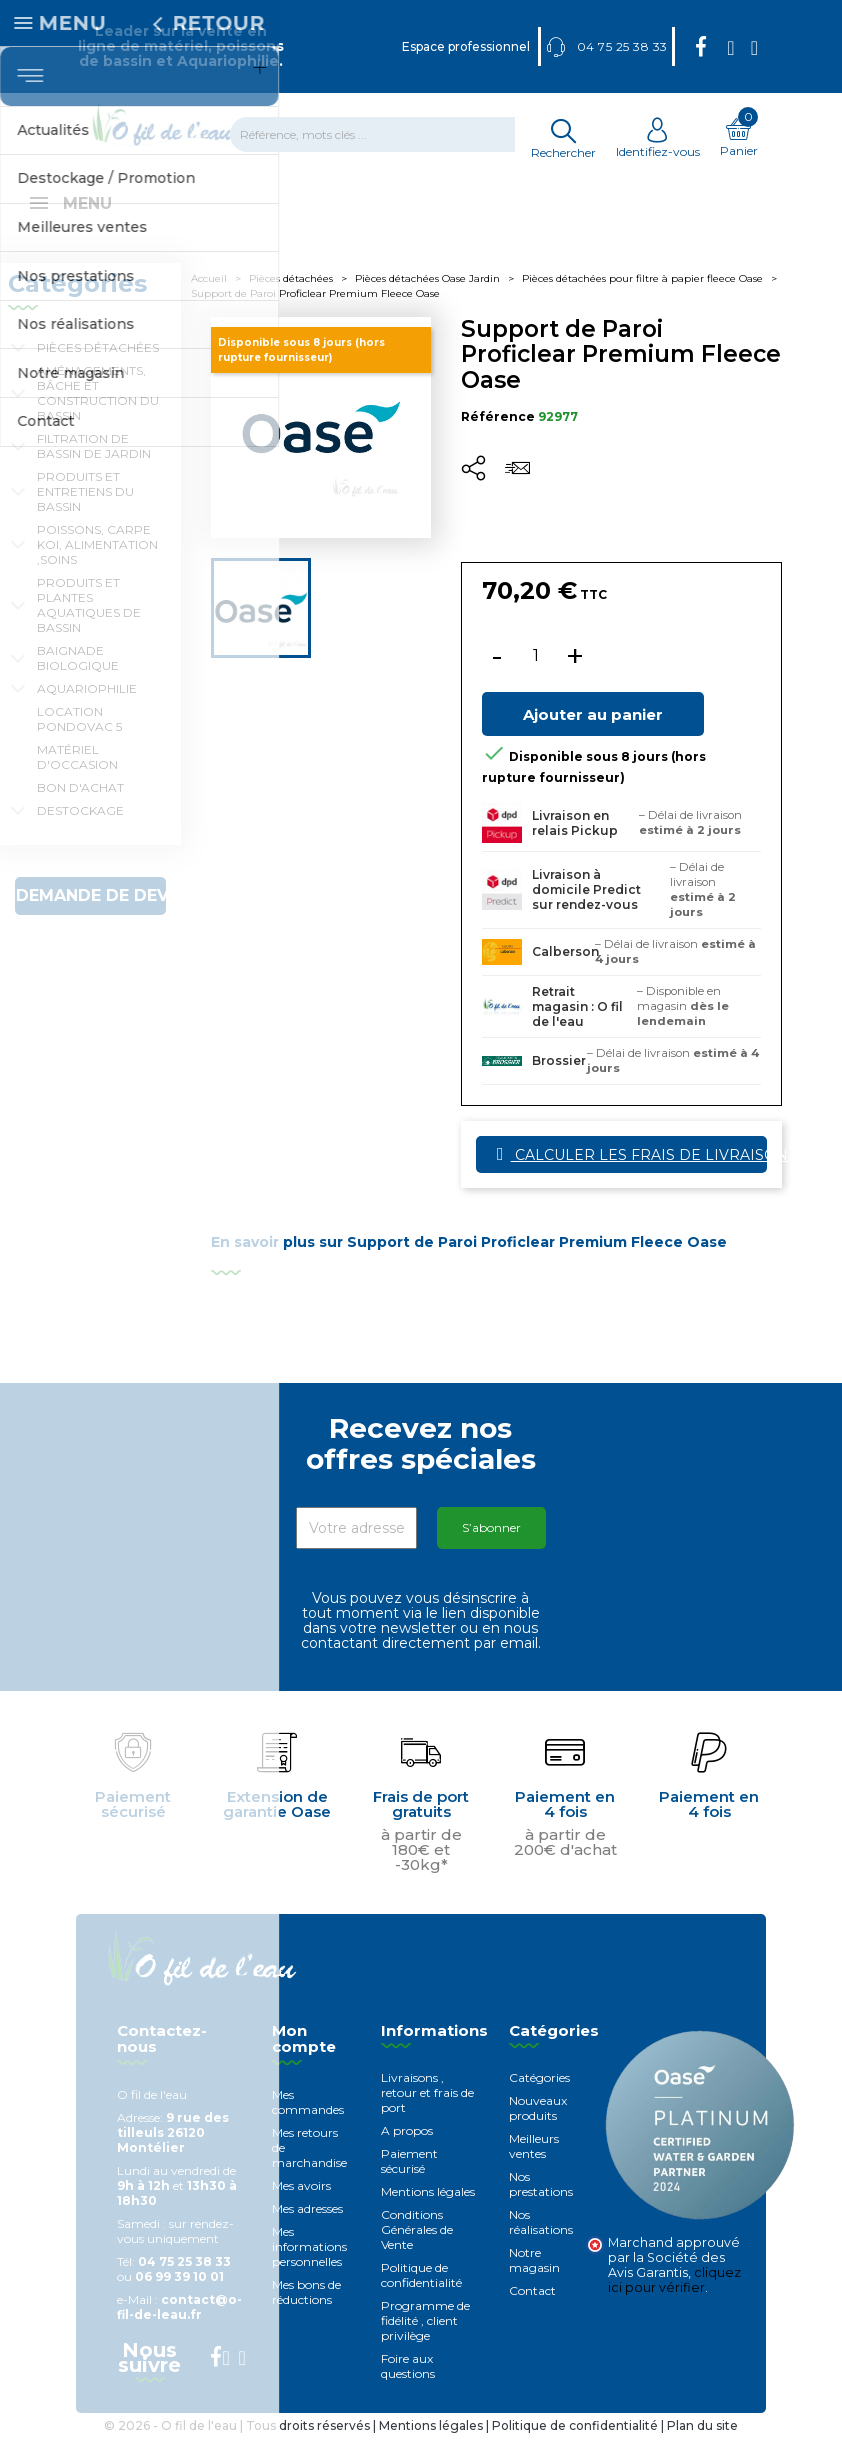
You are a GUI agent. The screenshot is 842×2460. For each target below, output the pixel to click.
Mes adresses (307, 2230)
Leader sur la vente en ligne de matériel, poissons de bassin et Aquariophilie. (181, 46)
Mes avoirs (301, 2207)
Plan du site (702, 2447)
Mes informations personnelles (309, 2268)
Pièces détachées (98, 369)
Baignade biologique (78, 680)
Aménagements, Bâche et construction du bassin (98, 415)
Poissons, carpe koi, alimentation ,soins (97, 566)
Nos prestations (541, 2206)
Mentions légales (428, 2213)
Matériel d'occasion (77, 779)
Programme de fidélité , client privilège (425, 2342)
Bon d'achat (80, 809)
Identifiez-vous (658, 144)
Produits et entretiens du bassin (85, 513)
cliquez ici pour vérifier (674, 2302)
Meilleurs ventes (534, 2168)
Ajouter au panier (593, 736)
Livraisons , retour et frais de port (427, 2114)
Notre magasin (534, 2282)
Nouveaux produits (538, 2130)
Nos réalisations (541, 2244)
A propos (407, 2152)
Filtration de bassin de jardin (94, 468)
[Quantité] (536, 678)
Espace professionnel (466, 46)
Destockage (80, 832)
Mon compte (304, 2061)
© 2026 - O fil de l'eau (172, 2447)
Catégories (539, 2099)
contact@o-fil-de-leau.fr (179, 2329)
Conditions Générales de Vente (417, 2251)
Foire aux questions (408, 2388)
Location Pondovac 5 (79, 741)
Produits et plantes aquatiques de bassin (89, 627)
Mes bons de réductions (306, 2314)
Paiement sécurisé (409, 2183)
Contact (532, 2312)
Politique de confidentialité (421, 2297)
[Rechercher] (385, 134)
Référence (498, 438)
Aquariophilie (87, 710)
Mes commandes (308, 2124)
